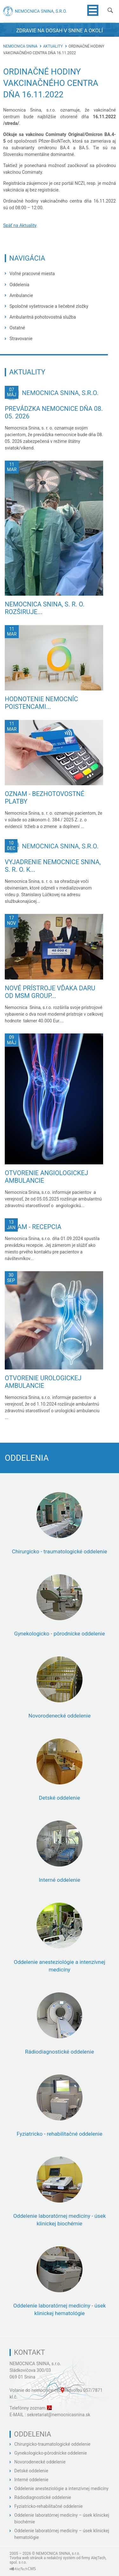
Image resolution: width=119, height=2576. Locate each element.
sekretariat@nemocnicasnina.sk (58, 2414)
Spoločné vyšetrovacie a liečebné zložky (49, 306)
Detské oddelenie (31, 2470)
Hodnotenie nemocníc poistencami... (41, 702)
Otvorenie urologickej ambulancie (43, 1381)
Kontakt (29, 2352)
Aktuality (53, 46)
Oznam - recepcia (33, 1227)
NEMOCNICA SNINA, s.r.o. (35, 2363)
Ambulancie (21, 295)
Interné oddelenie (31, 2479)
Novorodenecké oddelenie (39, 2461)
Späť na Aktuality (19, 225)
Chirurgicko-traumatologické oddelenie (52, 2444)
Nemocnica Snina (20, 46)
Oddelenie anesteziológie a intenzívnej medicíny (61, 2488)
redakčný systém (61, 2558)
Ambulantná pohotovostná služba (43, 317)
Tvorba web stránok (26, 2558)
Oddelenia (19, 284)
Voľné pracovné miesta (32, 273)
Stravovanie (21, 338)
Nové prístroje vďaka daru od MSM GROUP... (50, 992)
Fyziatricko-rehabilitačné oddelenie (48, 2506)
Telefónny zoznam (28, 2408)
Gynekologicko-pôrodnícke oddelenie (50, 2453)
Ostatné (17, 327)
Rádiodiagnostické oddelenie (42, 2497)
